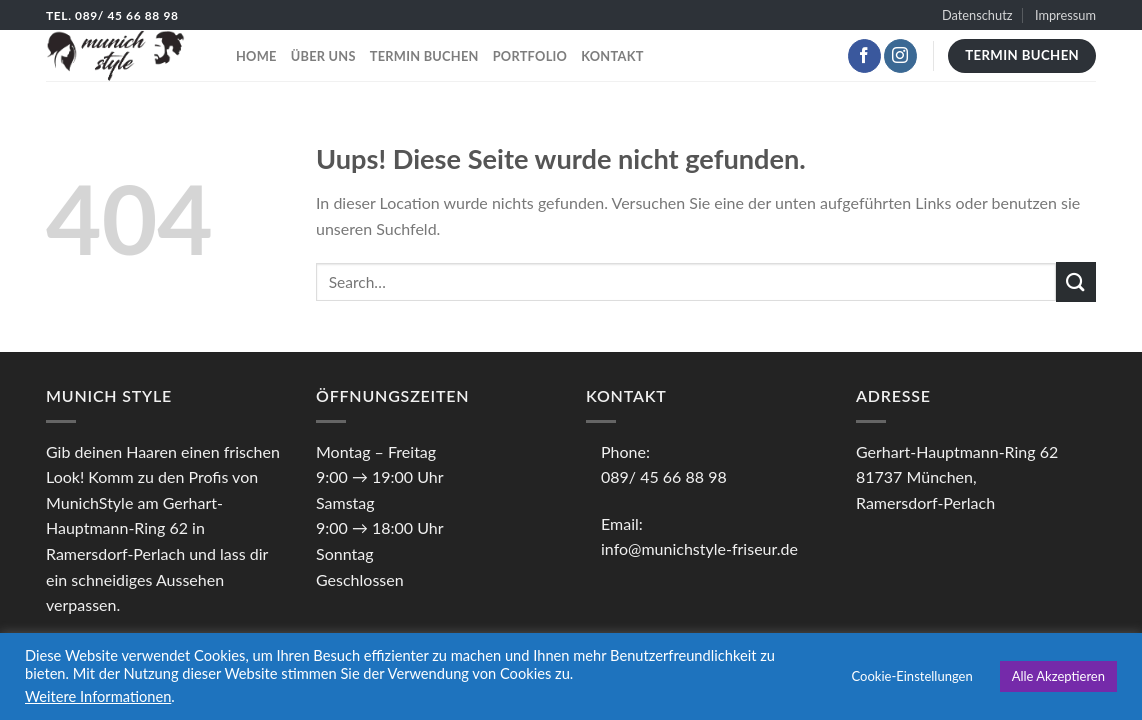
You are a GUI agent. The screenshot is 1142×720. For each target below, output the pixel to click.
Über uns (323, 56)
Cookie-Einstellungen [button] (912, 676)
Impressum (1065, 15)
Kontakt (612, 56)
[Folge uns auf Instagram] (900, 56)
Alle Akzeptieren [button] (1058, 676)
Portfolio (530, 56)
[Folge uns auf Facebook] (864, 56)
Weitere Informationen (98, 696)
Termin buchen (424, 56)
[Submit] (1076, 281)
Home (256, 56)
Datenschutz (977, 15)
